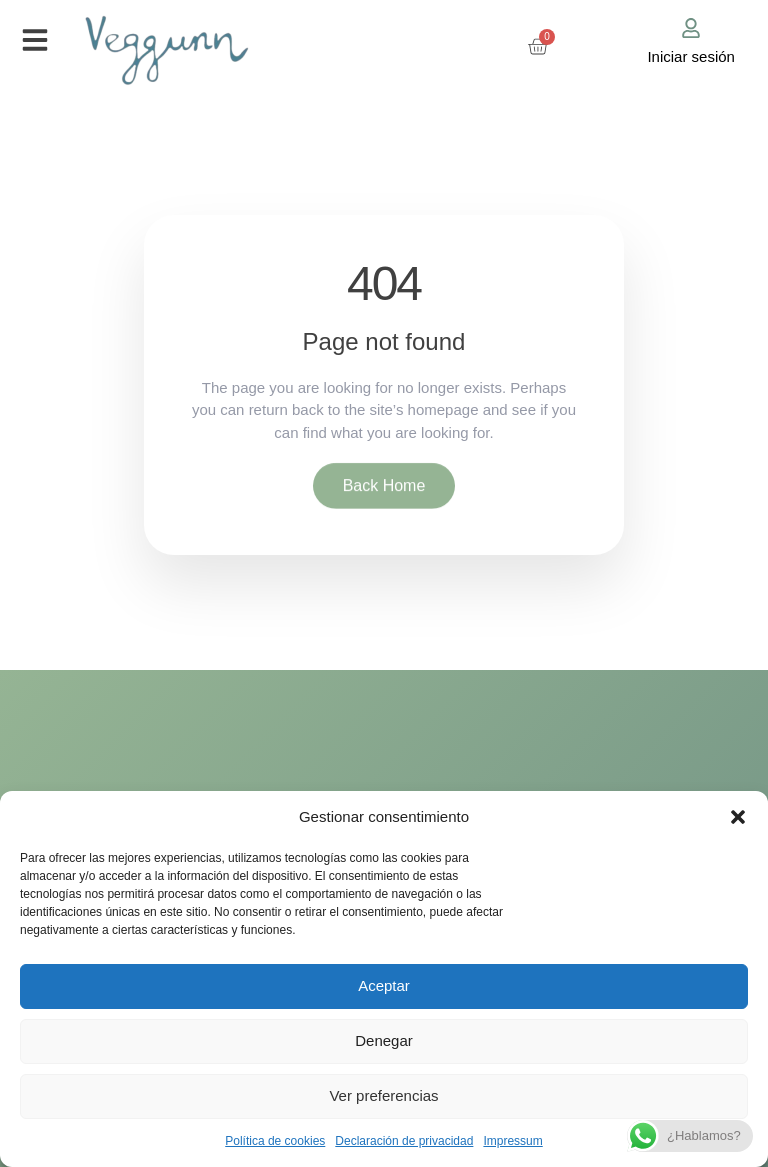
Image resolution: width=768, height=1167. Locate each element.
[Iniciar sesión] (691, 28)
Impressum (512, 1141)
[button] (738, 817)
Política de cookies (275, 1141)
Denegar (384, 1040)
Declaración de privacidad (404, 1141)
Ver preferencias (383, 1095)
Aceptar (384, 985)
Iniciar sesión (691, 56)
